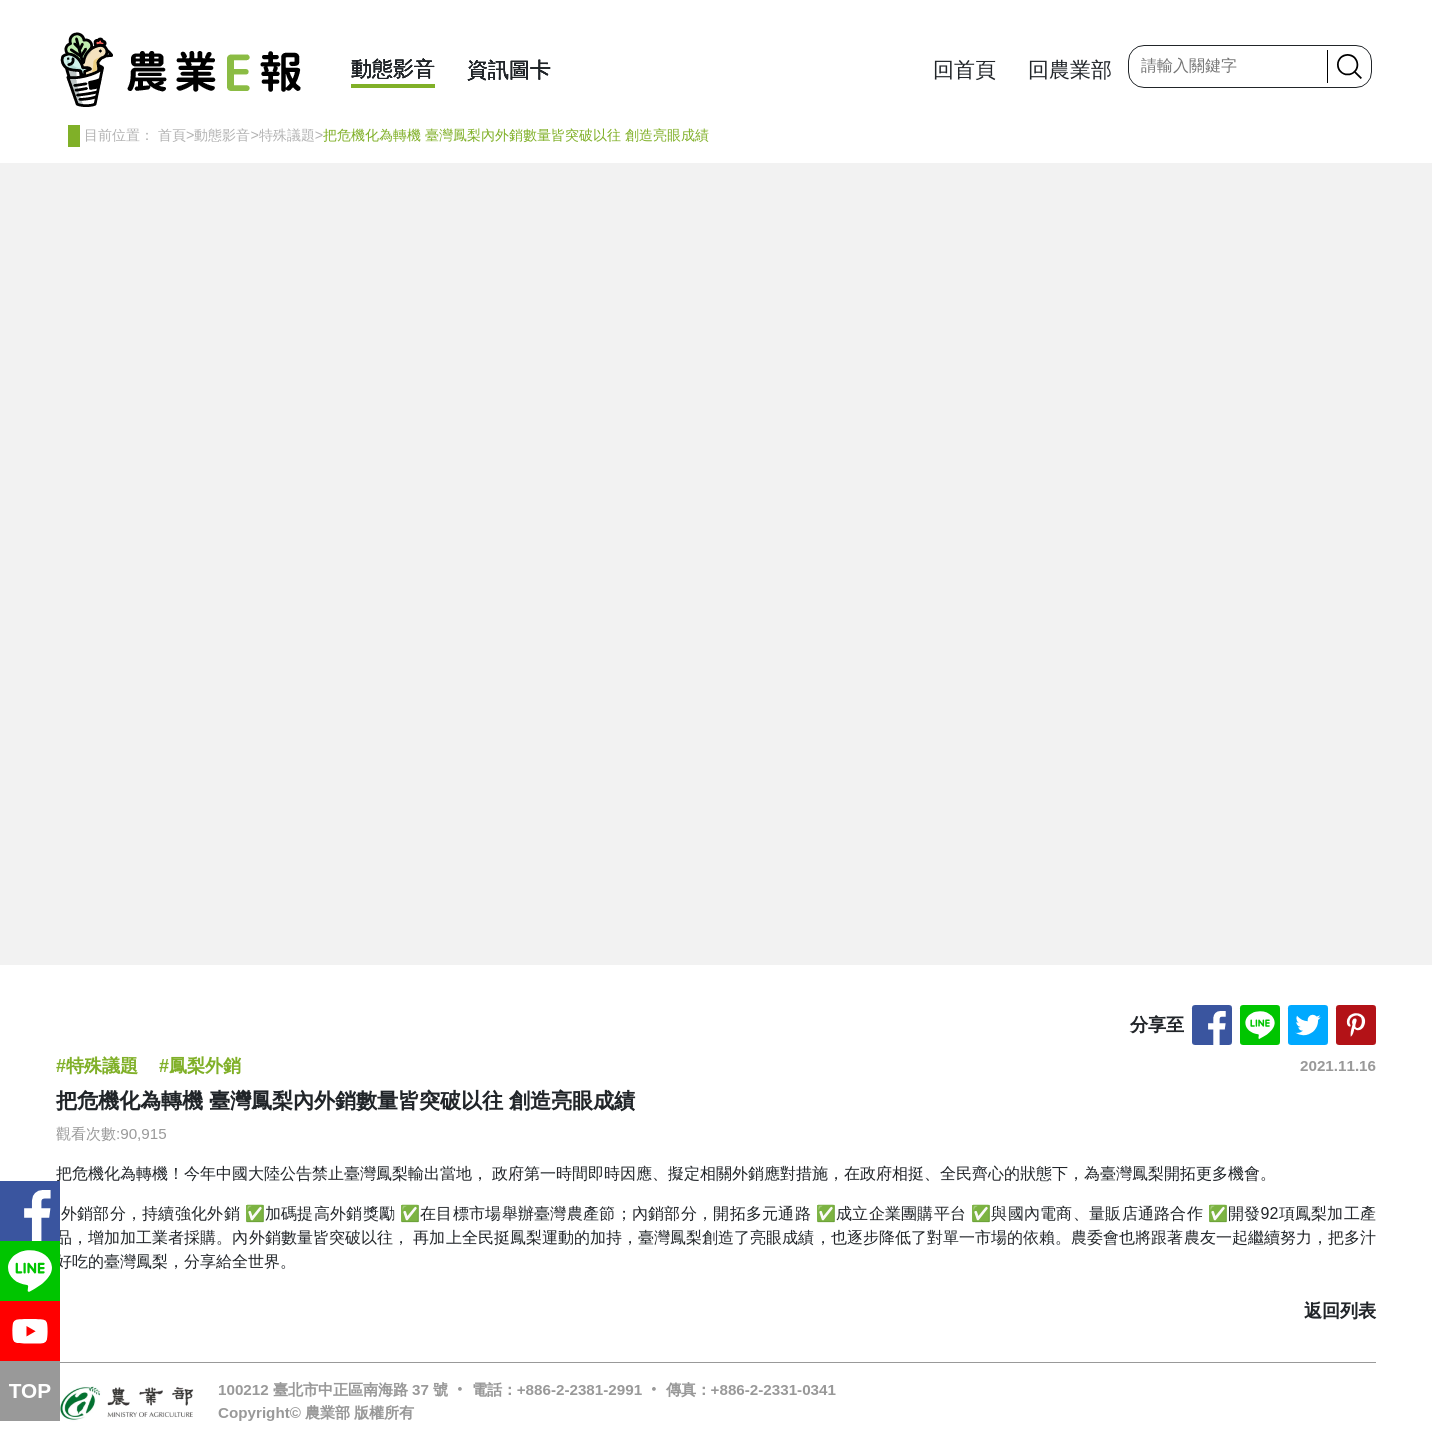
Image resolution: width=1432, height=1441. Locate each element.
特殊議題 (287, 135)
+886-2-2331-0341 (773, 1389)
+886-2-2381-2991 (579, 1389)
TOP (30, 1390)
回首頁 (964, 69)
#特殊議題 (97, 1066)
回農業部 (1070, 69)
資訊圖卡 (509, 69)
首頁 (172, 135)
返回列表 (1340, 1311)
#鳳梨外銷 (200, 1066)
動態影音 (393, 68)
